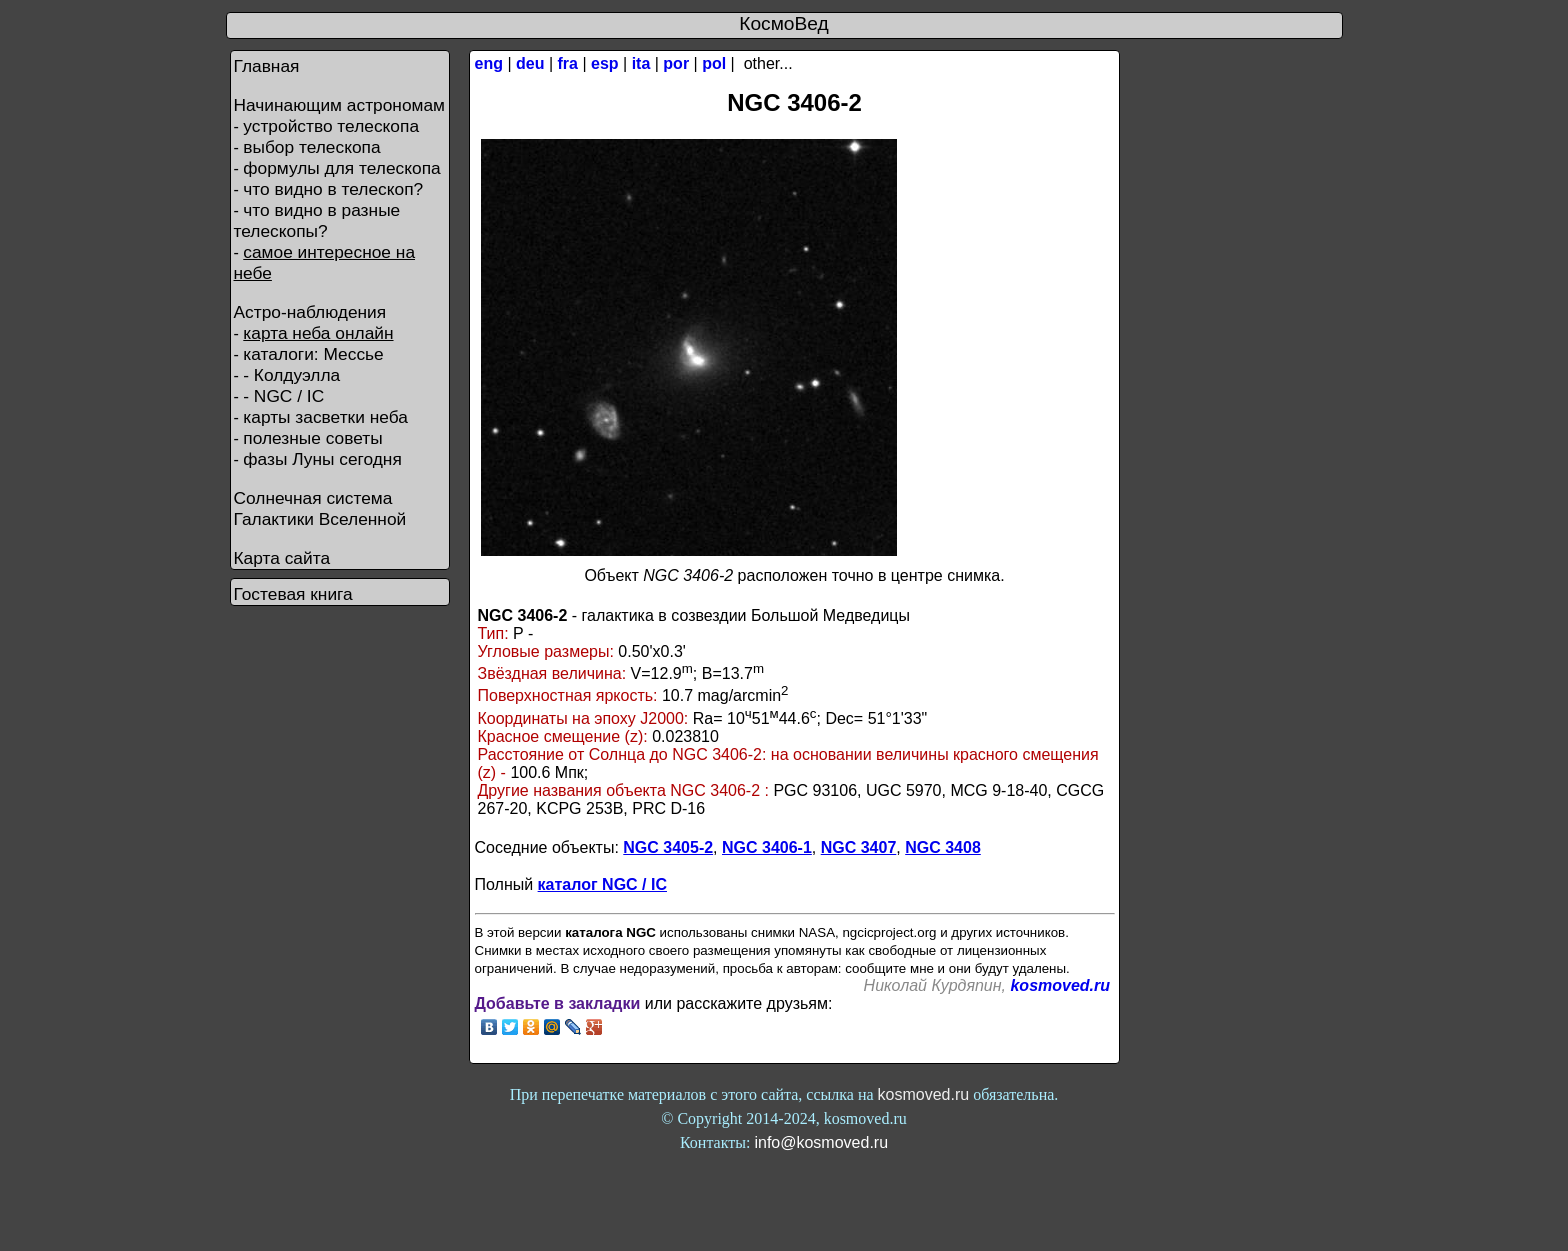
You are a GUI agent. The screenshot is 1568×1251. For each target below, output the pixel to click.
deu (530, 63)
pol (714, 63)
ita (641, 63)
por (676, 63)
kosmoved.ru (1060, 985)
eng (489, 63)
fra (568, 63)
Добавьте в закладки (558, 1003)
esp (605, 63)
